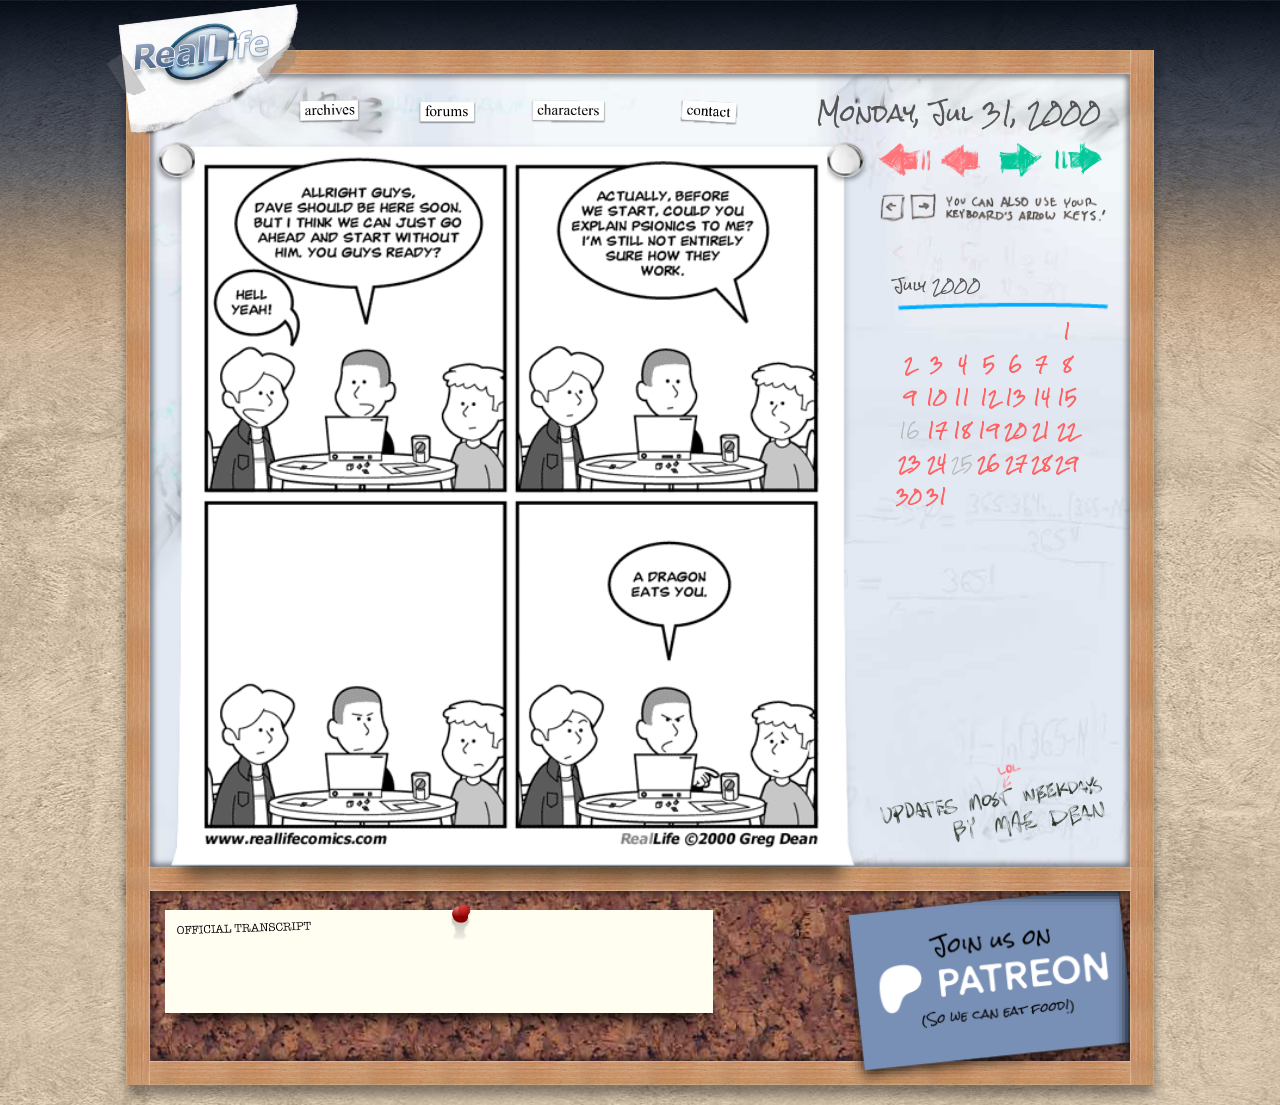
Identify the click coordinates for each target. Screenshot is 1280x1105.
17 (937, 430)
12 (989, 397)
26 (988, 463)
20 (1015, 430)
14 (1041, 397)
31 (936, 496)
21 (1041, 430)
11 (962, 397)
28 (1041, 463)
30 (909, 496)
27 (1016, 463)
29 (1066, 463)
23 (909, 463)
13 (1015, 397)
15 (1067, 397)
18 (962, 430)
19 (988, 430)
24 (936, 463)
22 (1067, 430)
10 (936, 397)
